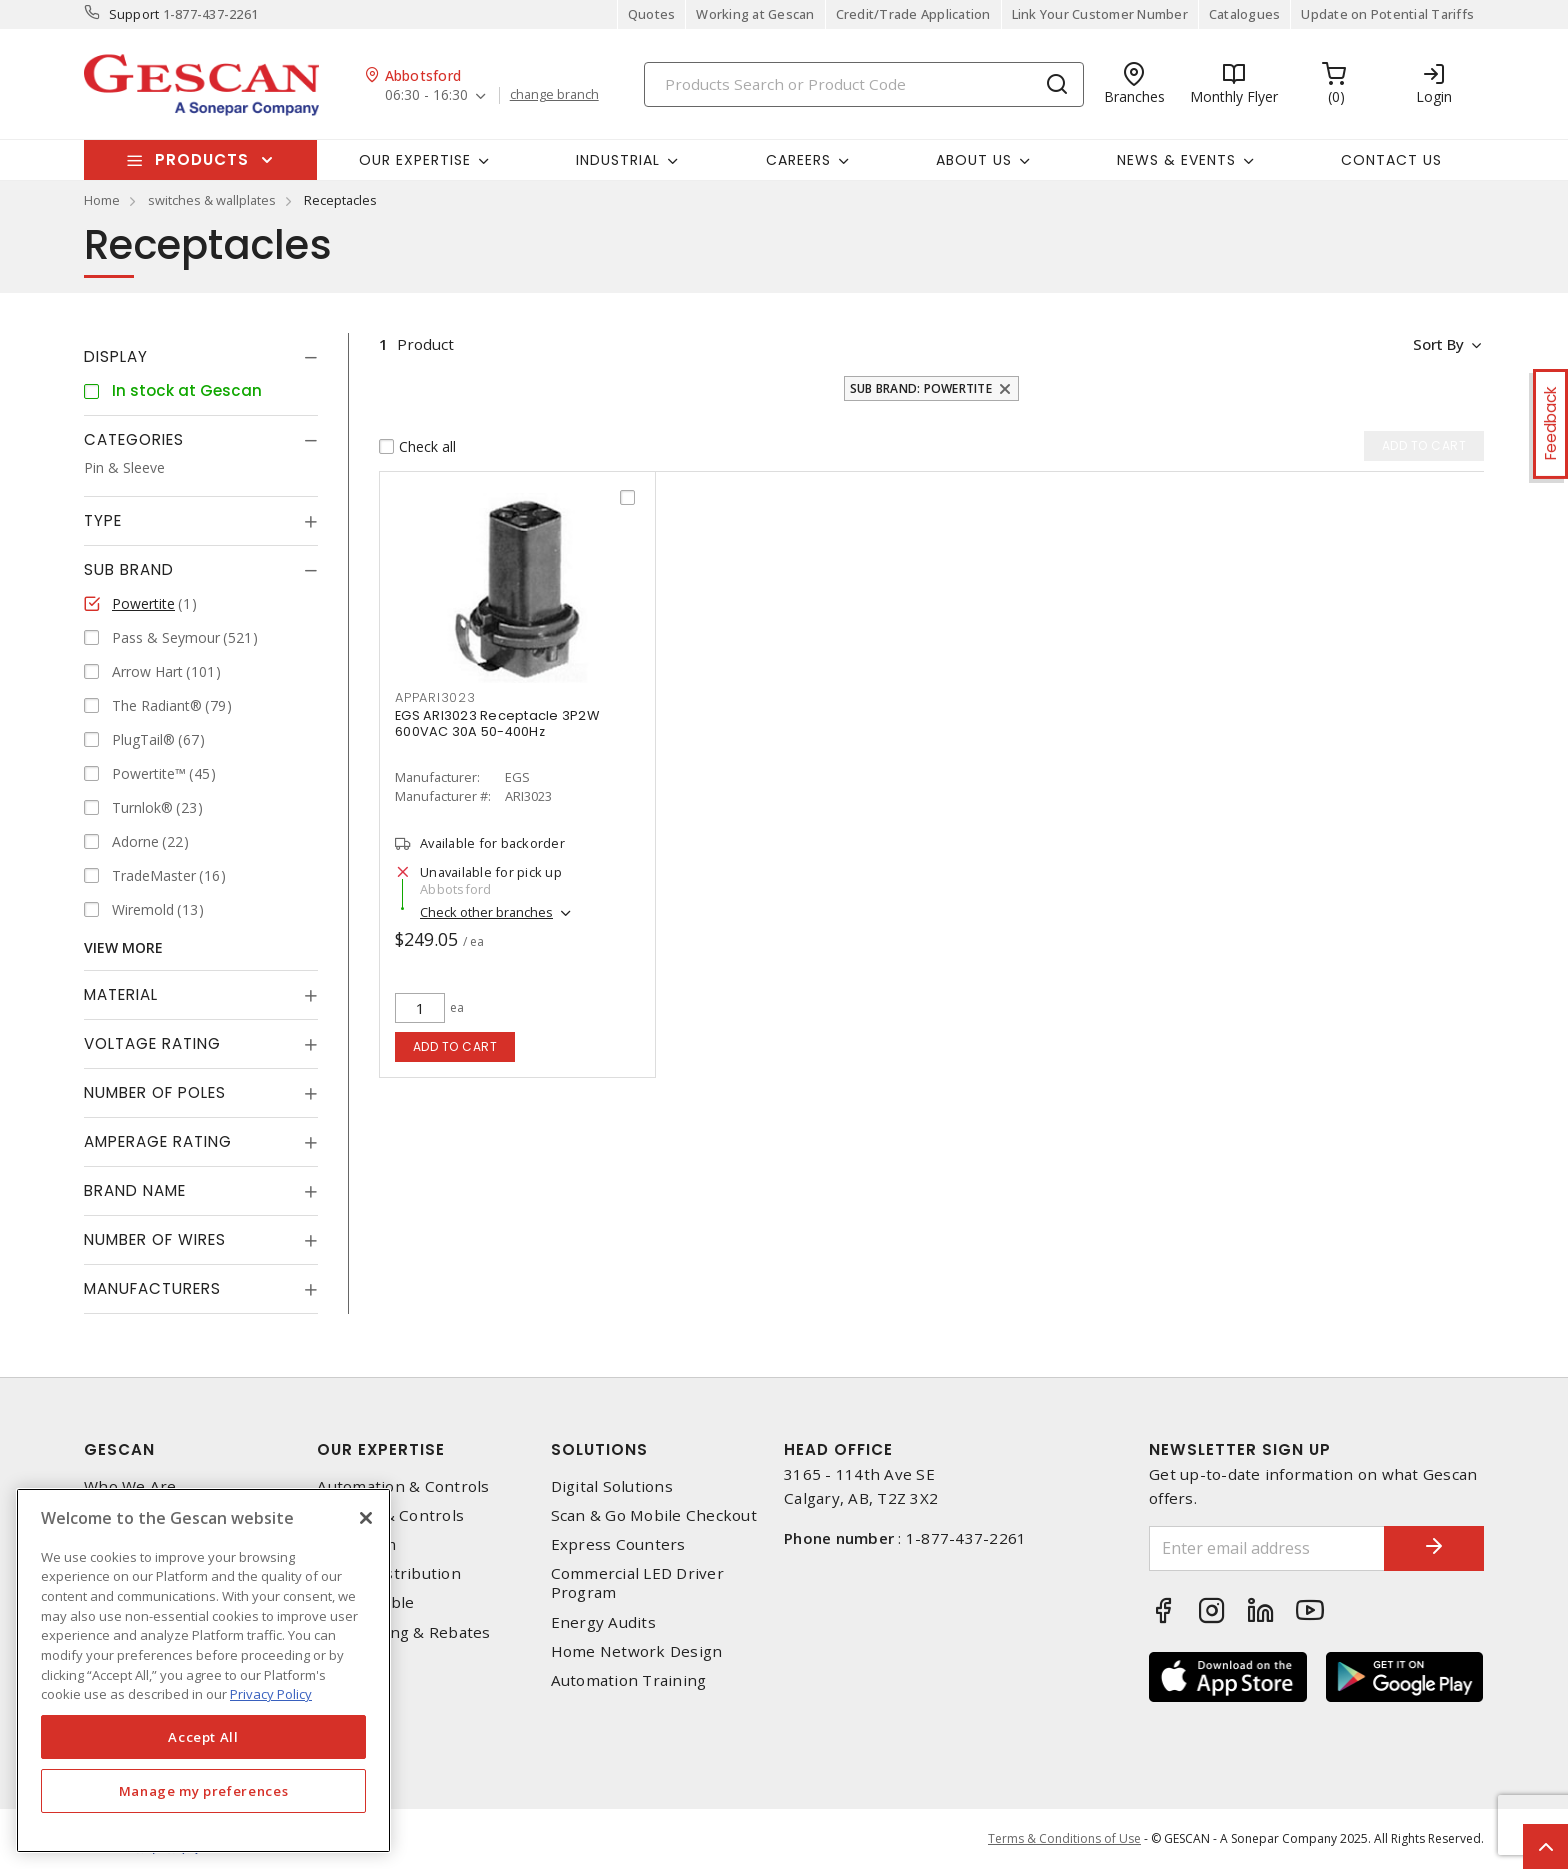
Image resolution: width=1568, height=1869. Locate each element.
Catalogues (1245, 14)
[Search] (864, 84)
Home (102, 200)
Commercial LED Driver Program (637, 1583)
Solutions (599, 1449)
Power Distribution (389, 1573)
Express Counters (618, 1544)
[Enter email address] (1267, 1548)
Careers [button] (798, 160)
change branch (554, 95)
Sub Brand (129, 569)
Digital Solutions (612, 1486)
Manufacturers (152, 1288)
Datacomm (356, 1544)
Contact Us (1391, 160)
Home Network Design (637, 1651)
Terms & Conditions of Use (1064, 1838)
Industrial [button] (618, 160)
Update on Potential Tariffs (1387, 14)
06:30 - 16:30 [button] (426, 95)
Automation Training (629, 1680)
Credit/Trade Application (913, 14)
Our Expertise (381, 1449)
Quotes (652, 14)
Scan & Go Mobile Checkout (654, 1515)
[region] (203, 1670)
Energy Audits (603, 1622)
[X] (366, 1518)
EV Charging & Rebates (403, 1632)
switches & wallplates (212, 200)
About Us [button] (974, 160)
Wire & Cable (365, 1602)
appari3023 (435, 697)
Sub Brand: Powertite (921, 388)
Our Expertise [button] (415, 160)
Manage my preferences (204, 1791)
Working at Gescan (755, 14)
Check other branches (486, 912)
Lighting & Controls (390, 1515)
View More (123, 947)
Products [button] (202, 159)
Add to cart (455, 1046)
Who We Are (130, 1486)
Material (121, 994)
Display (116, 356)
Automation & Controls (403, 1486)
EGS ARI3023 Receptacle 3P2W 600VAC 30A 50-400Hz (497, 723)
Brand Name (135, 1190)
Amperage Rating (158, 1141)
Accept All (203, 1737)
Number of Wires (155, 1239)
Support (134, 14)
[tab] (201, 357)
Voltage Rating (152, 1043)
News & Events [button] (1176, 160)
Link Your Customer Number (1100, 14)
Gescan (119, 1449)
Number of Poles (155, 1092)
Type (103, 520)
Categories (134, 439)
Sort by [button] (1437, 344)
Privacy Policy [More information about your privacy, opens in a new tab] (271, 1694)
